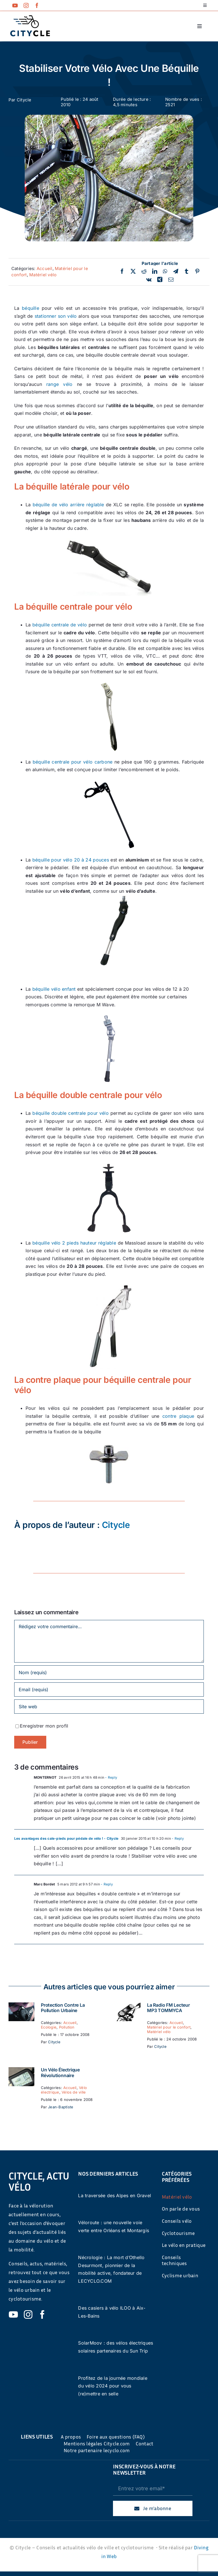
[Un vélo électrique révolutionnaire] (21, 2071)
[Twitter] (133, 271)
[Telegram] (175, 271)
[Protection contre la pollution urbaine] (21, 2006)
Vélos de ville (74, 2092)
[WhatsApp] (165, 271)
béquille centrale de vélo (59, 625)
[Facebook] (122, 271)
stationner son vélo (56, 316)
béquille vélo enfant (53, 989)
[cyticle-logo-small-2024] (30, 17)
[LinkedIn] (154, 271)
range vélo (59, 384)
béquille (30, 308)
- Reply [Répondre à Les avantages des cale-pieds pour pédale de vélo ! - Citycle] (177, 1838)
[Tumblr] (186, 271)
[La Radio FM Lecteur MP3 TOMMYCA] (128, 2006)
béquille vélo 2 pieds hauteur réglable (74, 1243)
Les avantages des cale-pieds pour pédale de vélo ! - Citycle (66, 1838)
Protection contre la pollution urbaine (63, 2007)
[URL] (109, 1706)
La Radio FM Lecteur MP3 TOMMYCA (168, 2007)
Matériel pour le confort (168, 2027)
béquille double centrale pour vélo (70, 1113)
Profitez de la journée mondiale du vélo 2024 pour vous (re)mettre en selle (112, 2386)
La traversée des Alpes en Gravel (114, 2195)
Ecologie (48, 2027)
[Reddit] (144, 271)
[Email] (170, 279)
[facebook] (36, 5)
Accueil (45, 268)
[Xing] (159, 279)
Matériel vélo (42, 274)
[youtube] (15, 5)
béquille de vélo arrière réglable (68, 504)
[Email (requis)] (109, 1689)
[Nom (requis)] (109, 1672)
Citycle (24, 100)
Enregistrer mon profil (44, 1726)
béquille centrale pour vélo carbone (72, 762)
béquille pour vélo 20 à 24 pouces (70, 860)
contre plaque (178, 1416)
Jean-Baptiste (60, 2107)
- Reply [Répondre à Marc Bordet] (106, 1884)
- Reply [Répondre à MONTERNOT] (110, 1777)
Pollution (67, 2027)
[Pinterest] (197, 271)
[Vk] (148, 279)
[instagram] (26, 5)
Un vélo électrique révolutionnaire (60, 2072)
